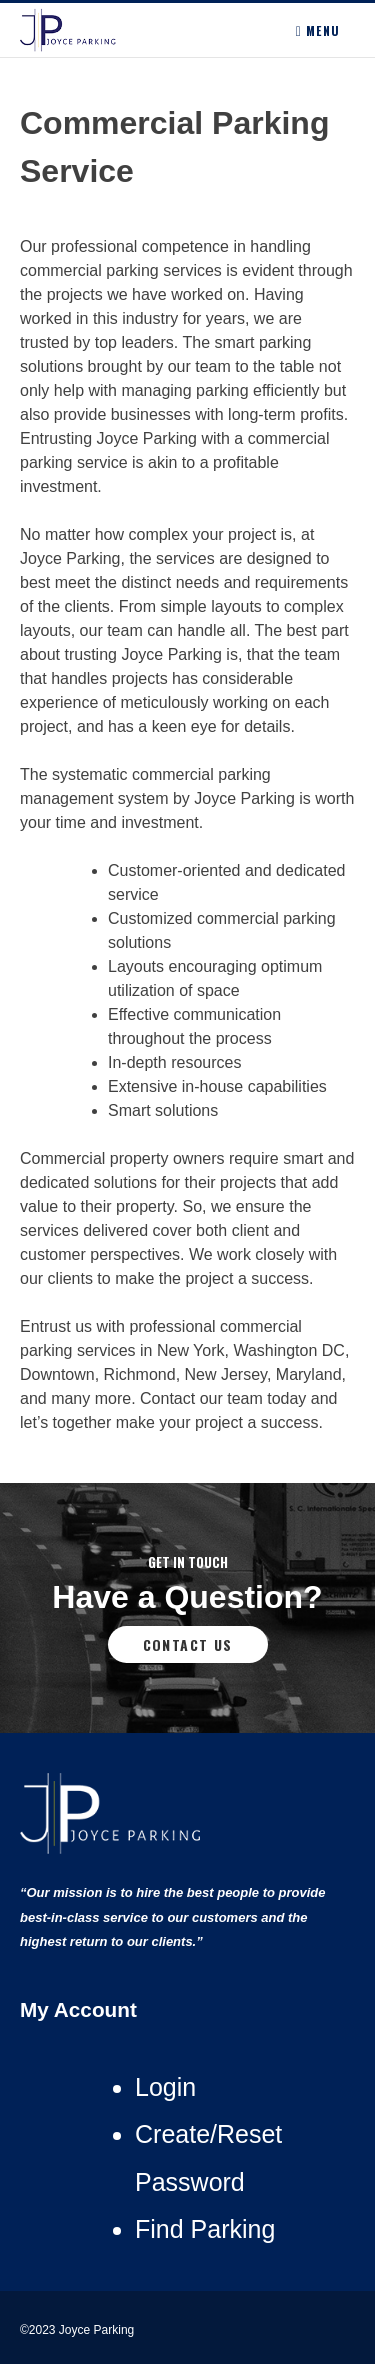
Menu (318, 30)
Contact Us (188, 1644)
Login (165, 2087)
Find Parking (205, 2229)
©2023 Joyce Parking (79, 2330)
